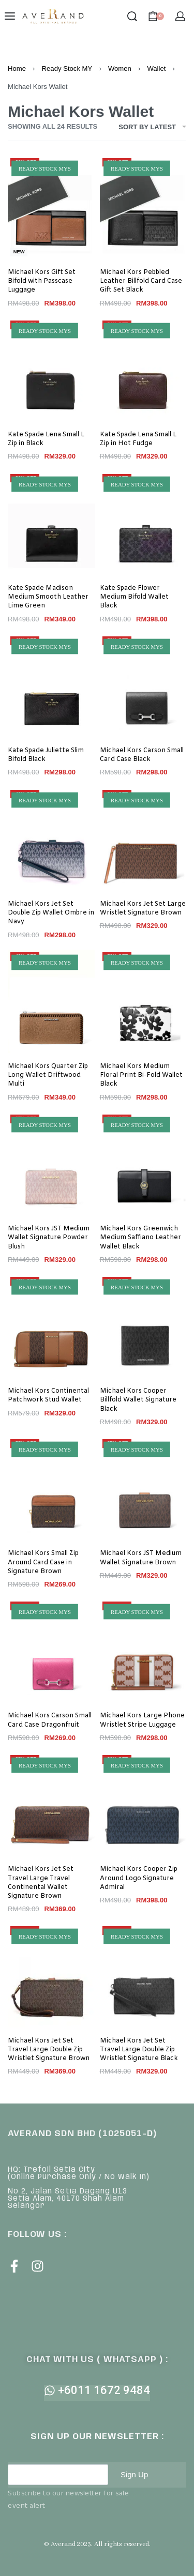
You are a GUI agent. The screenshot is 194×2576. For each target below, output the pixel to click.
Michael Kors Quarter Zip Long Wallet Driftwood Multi (48, 1075)
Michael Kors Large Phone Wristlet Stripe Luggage (142, 1720)
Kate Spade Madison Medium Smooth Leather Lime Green (48, 597)
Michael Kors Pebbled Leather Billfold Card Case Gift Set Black (141, 281)
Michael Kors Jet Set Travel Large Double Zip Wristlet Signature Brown (48, 2050)
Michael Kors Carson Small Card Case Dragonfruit (50, 1720)
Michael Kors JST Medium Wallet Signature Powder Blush (48, 1238)
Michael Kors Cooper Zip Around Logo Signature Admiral (138, 1878)
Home (17, 68)
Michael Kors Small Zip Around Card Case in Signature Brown (43, 1562)
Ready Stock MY (67, 68)
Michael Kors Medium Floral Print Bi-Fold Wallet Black (141, 1075)
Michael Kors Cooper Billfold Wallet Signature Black (138, 1400)
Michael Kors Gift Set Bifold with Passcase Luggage (42, 281)
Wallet (156, 68)
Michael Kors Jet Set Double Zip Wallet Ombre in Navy (51, 913)
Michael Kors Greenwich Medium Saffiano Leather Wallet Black (140, 1238)
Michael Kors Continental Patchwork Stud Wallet (48, 1395)
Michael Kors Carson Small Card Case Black (142, 755)
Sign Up (134, 2474)
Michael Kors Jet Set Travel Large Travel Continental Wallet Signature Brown (40, 1882)
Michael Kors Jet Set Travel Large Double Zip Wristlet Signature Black (139, 2050)
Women (119, 68)
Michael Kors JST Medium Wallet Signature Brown (141, 1557)
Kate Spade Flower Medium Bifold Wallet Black (134, 597)
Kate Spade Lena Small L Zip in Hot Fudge (138, 439)
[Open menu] (10, 16)
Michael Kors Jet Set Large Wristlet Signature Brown (143, 908)
